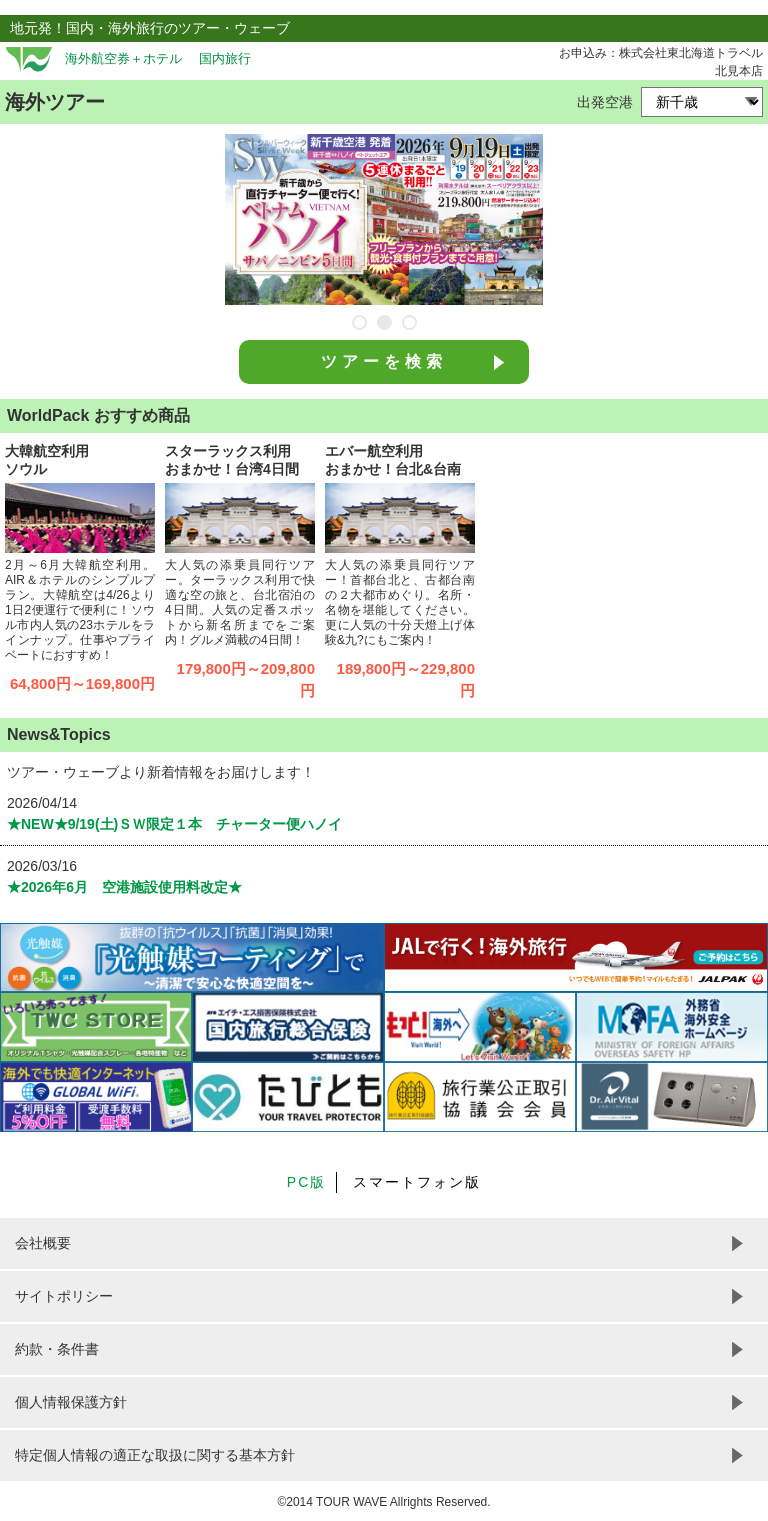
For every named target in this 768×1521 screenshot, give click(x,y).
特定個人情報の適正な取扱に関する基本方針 (155, 1455)
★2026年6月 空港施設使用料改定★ (124, 887)
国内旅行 (225, 59)
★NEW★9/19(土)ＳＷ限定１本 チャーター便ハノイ (174, 824)
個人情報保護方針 (71, 1402)
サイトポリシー (64, 1296)
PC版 (306, 1182)
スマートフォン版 (417, 1182)
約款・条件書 (57, 1349)
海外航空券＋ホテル (123, 59)
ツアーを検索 (384, 361)
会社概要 (43, 1243)
